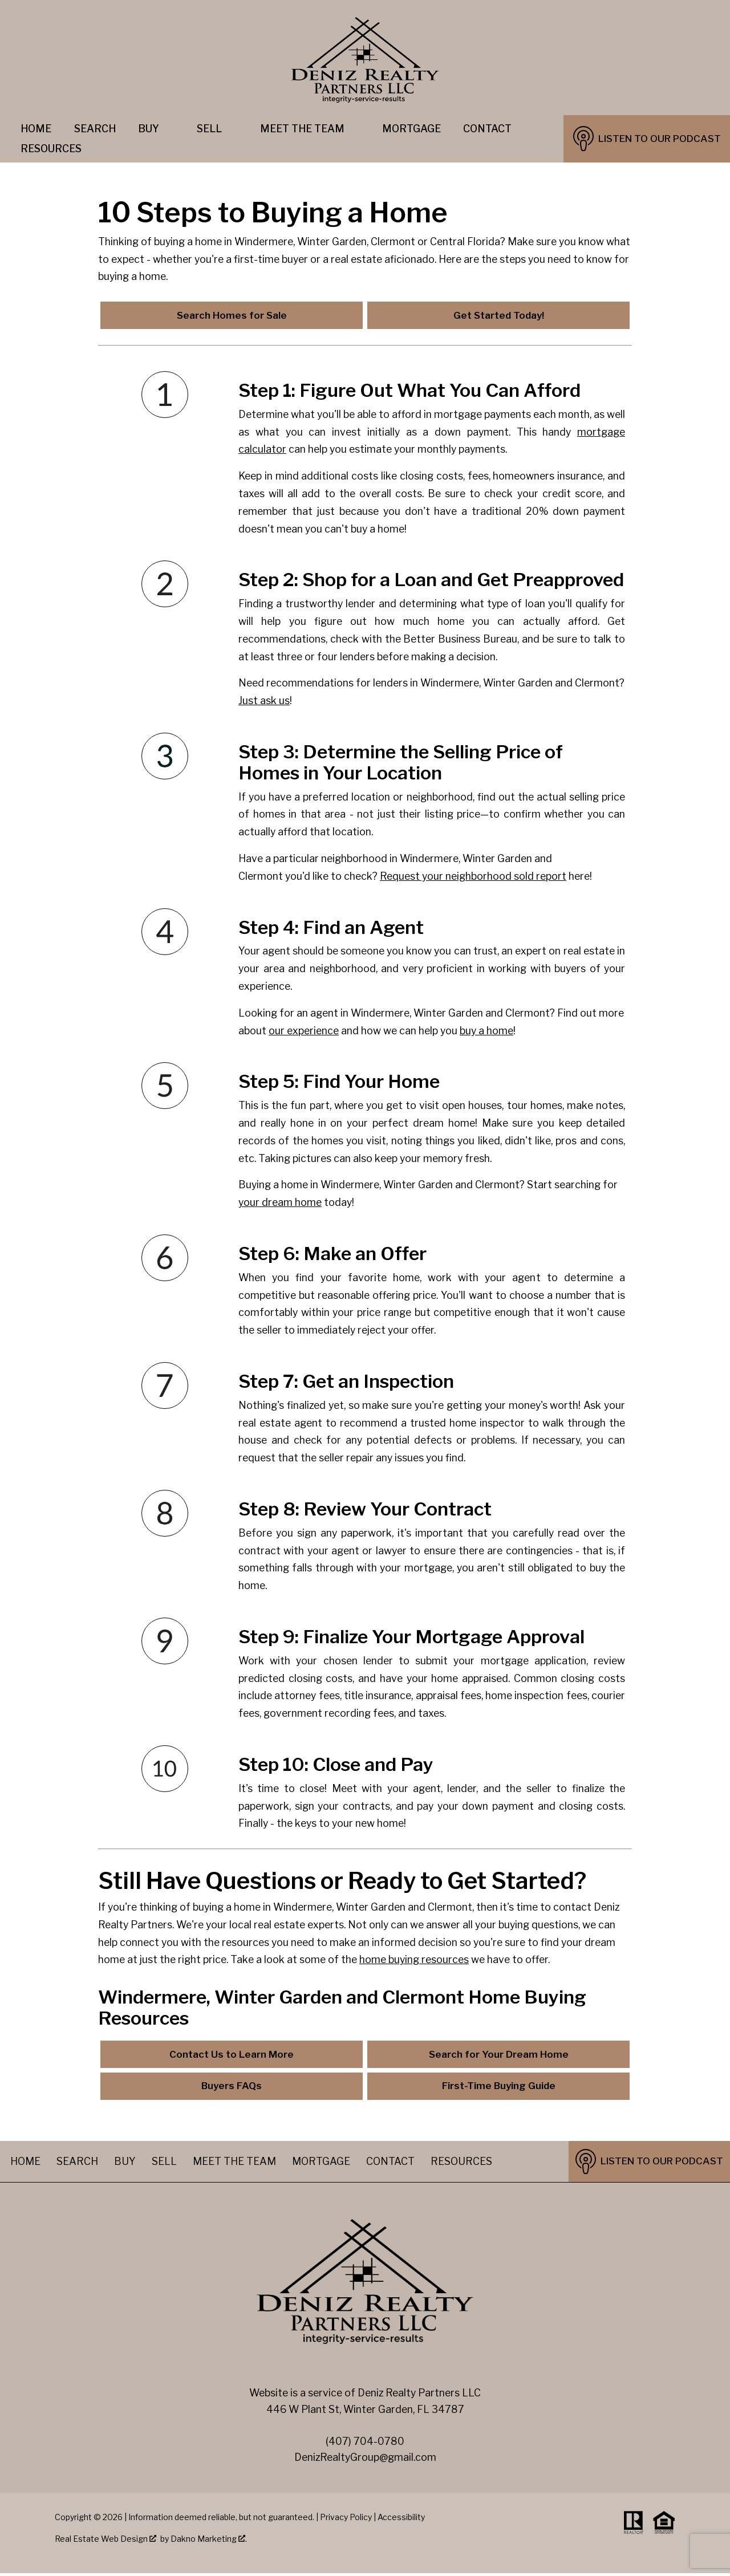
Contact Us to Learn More (232, 2056)
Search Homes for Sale (231, 316)
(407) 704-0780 (365, 2444)
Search (95, 129)
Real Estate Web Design (105, 2542)
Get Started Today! (498, 316)
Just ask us (264, 702)
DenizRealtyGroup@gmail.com (365, 2460)
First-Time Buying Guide (499, 2089)
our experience (304, 1031)
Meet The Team (234, 2164)
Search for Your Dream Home (498, 2056)
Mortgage (411, 129)
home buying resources (414, 1960)
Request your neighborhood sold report (473, 877)
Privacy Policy (346, 2520)
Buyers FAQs (232, 2089)
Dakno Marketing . (209, 2542)
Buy (125, 2164)
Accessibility (401, 2520)
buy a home (486, 1031)
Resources (461, 2164)
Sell (164, 2164)
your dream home (280, 1203)
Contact (487, 129)
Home (36, 129)
